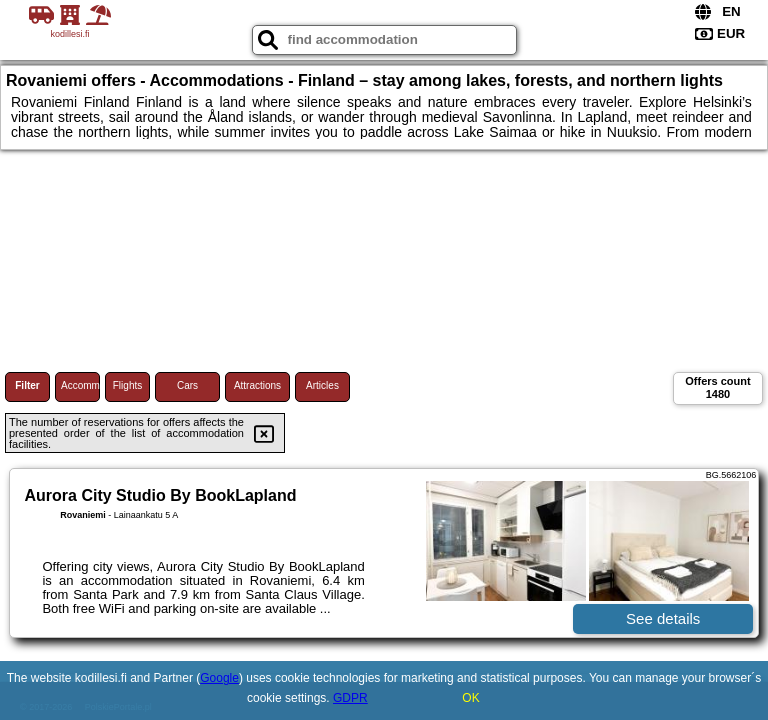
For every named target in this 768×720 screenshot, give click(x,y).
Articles (322, 385)
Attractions (257, 385)
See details (663, 618)
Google (219, 678)
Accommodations (80, 385)
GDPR (350, 698)
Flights (127, 385)
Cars (187, 385)
